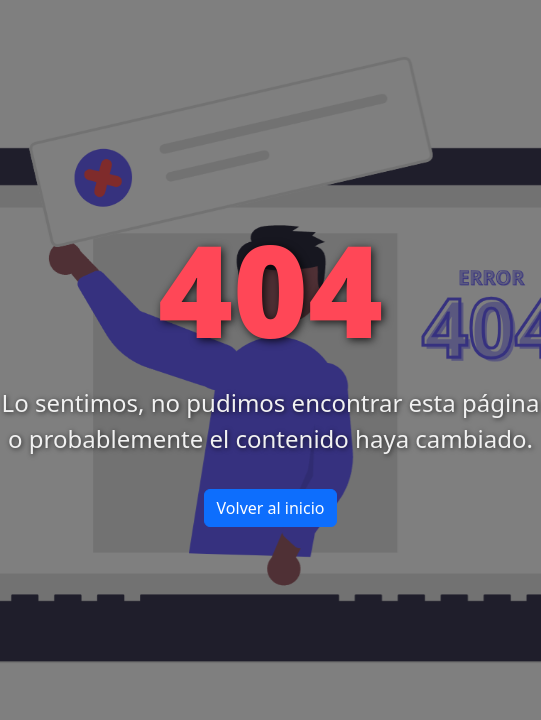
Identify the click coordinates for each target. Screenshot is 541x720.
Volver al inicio (271, 508)
